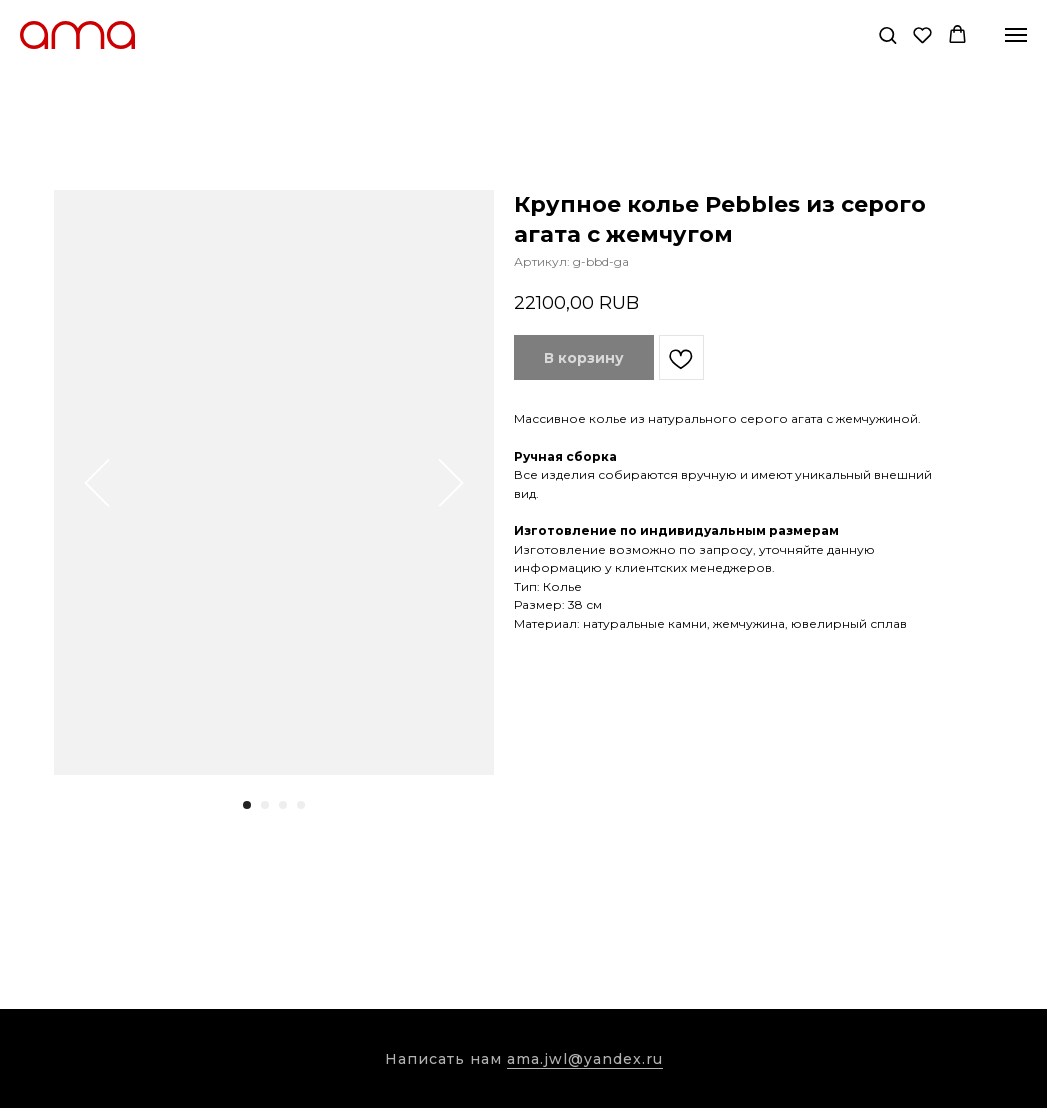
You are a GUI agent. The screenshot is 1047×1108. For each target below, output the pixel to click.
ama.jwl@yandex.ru (585, 1059)
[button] (887, 34)
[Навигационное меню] (1016, 35)
